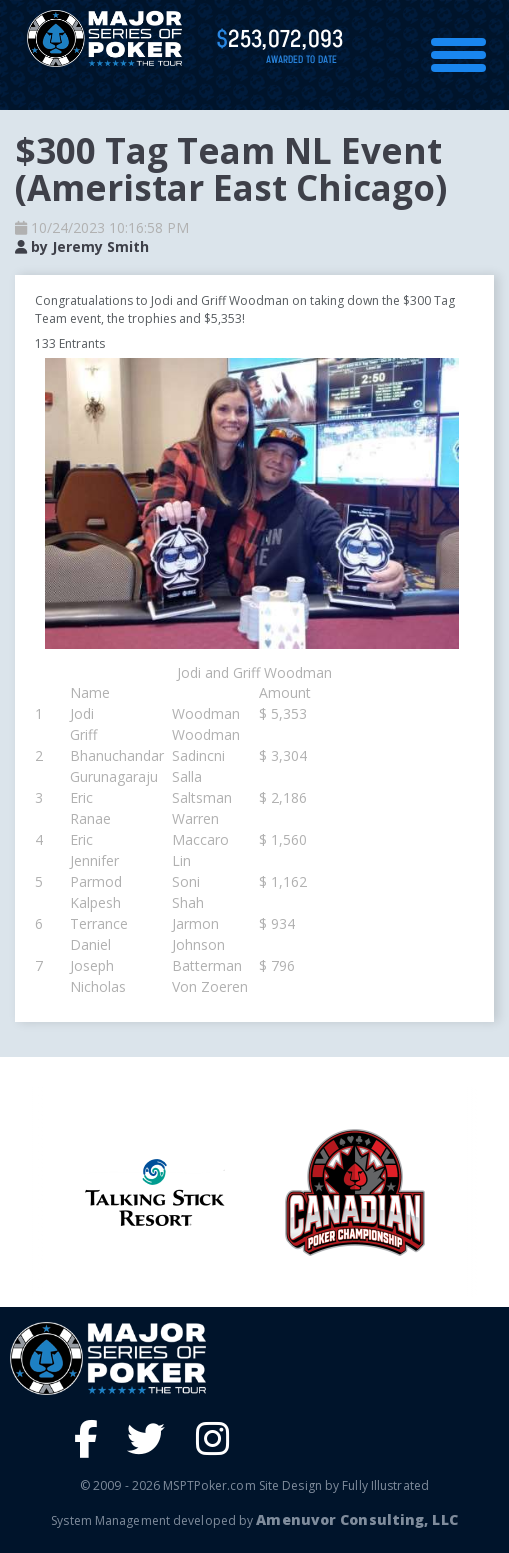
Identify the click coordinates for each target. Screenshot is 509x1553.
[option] (355, 1192)
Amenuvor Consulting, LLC (356, 1519)
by (82, 246)
